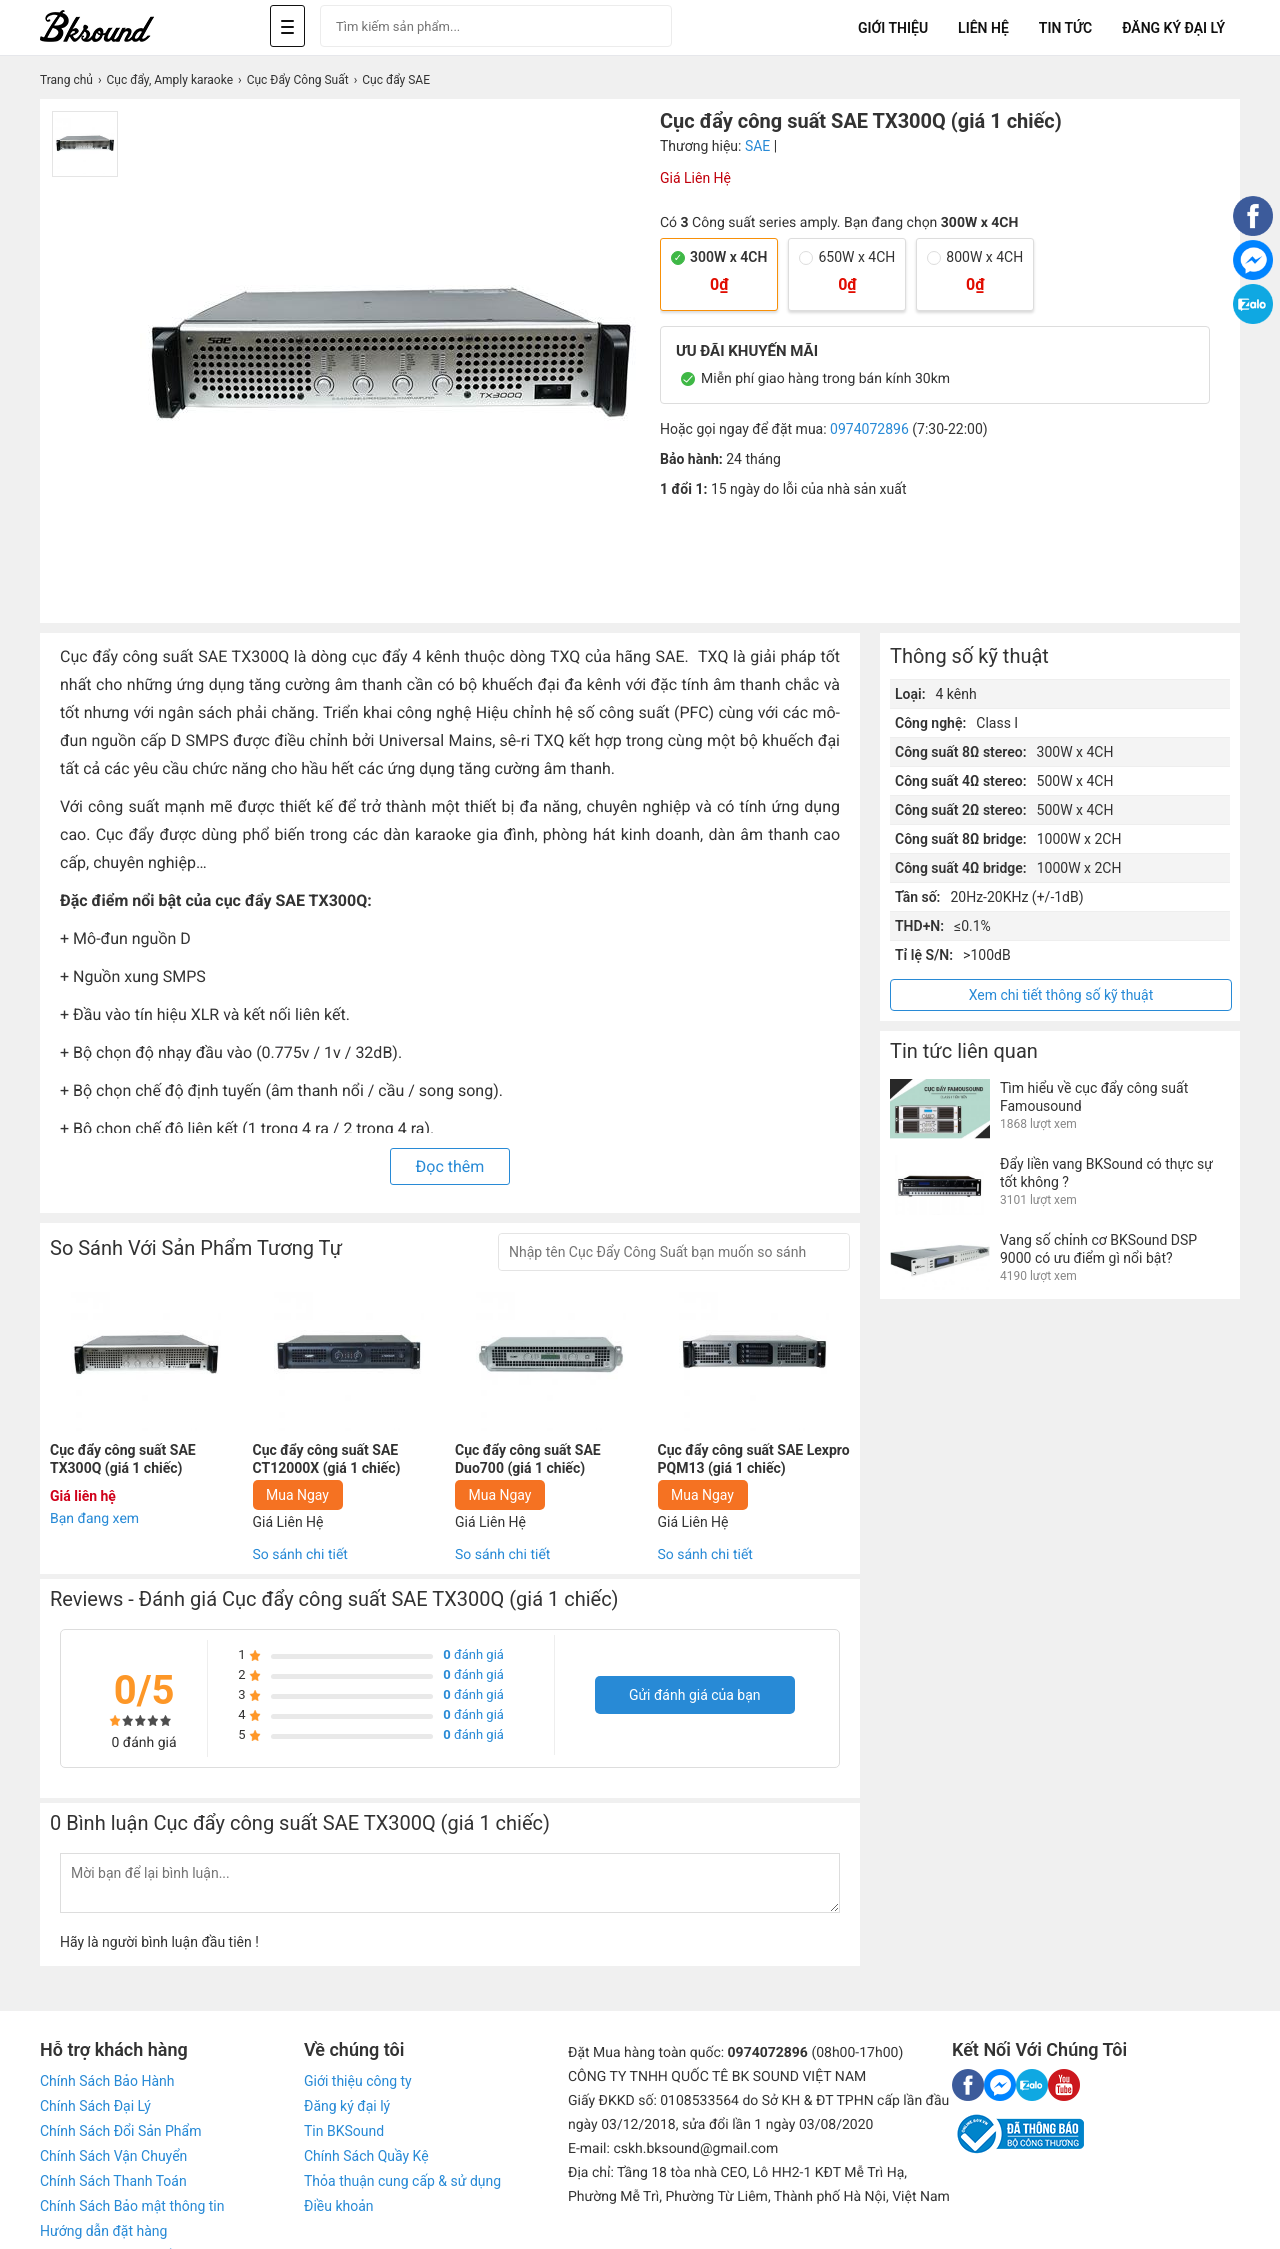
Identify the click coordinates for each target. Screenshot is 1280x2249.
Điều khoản (339, 2206)
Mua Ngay (297, 1495)
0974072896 (869, 429)
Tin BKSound (344, 2131)
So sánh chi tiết (300, 1555)
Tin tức (1065, 28)
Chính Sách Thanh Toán (113, 2181)
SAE (757, 146)
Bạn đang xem (94, 1519)
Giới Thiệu (893, 28)
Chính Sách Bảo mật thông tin (132, 2206)
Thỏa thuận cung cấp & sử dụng (402, 2181)
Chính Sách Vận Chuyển (113, 2156)
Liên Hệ (983, 28)
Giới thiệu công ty (358, 2081)
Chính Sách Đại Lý (95, 2106)
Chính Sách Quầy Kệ (366, 2156)
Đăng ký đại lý (347, 2106)
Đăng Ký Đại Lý (1173, 28)
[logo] (120, 27)
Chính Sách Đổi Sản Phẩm (120, 2131)
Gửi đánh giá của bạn (695, 1695)
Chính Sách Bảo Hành (107, 2081)
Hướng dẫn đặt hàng (103, 2231)
